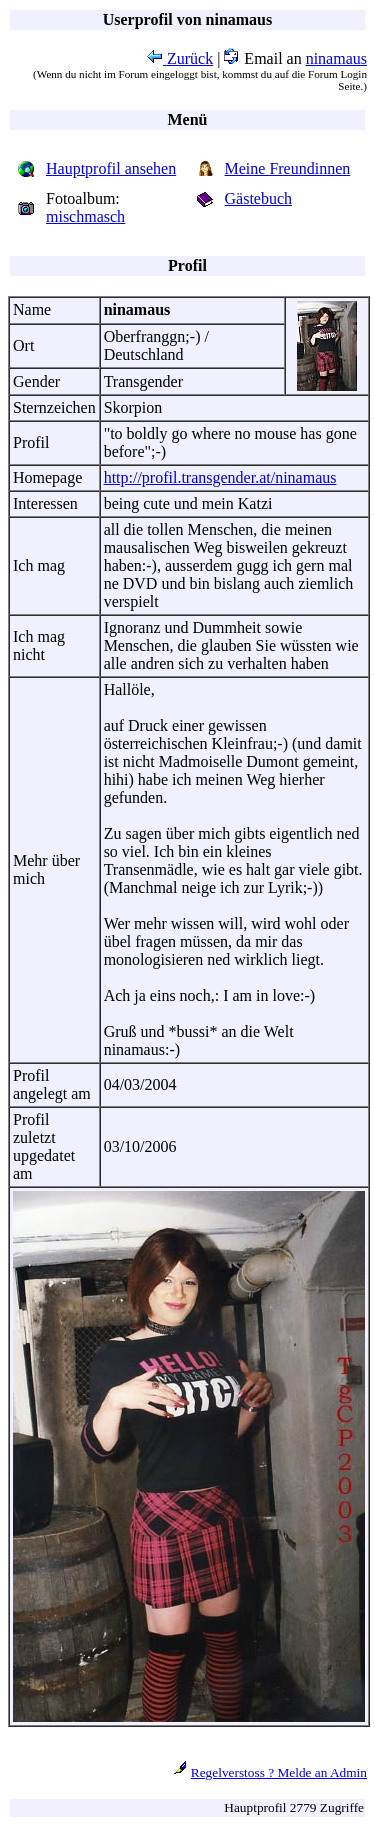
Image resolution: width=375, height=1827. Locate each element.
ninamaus (336, 58)
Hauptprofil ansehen (111, 168)
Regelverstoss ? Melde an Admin (279, 1772)
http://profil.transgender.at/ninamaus (220, 477)
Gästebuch (259, 198)
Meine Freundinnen (288, 168)
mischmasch (85, 216)
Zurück (180, 58)
